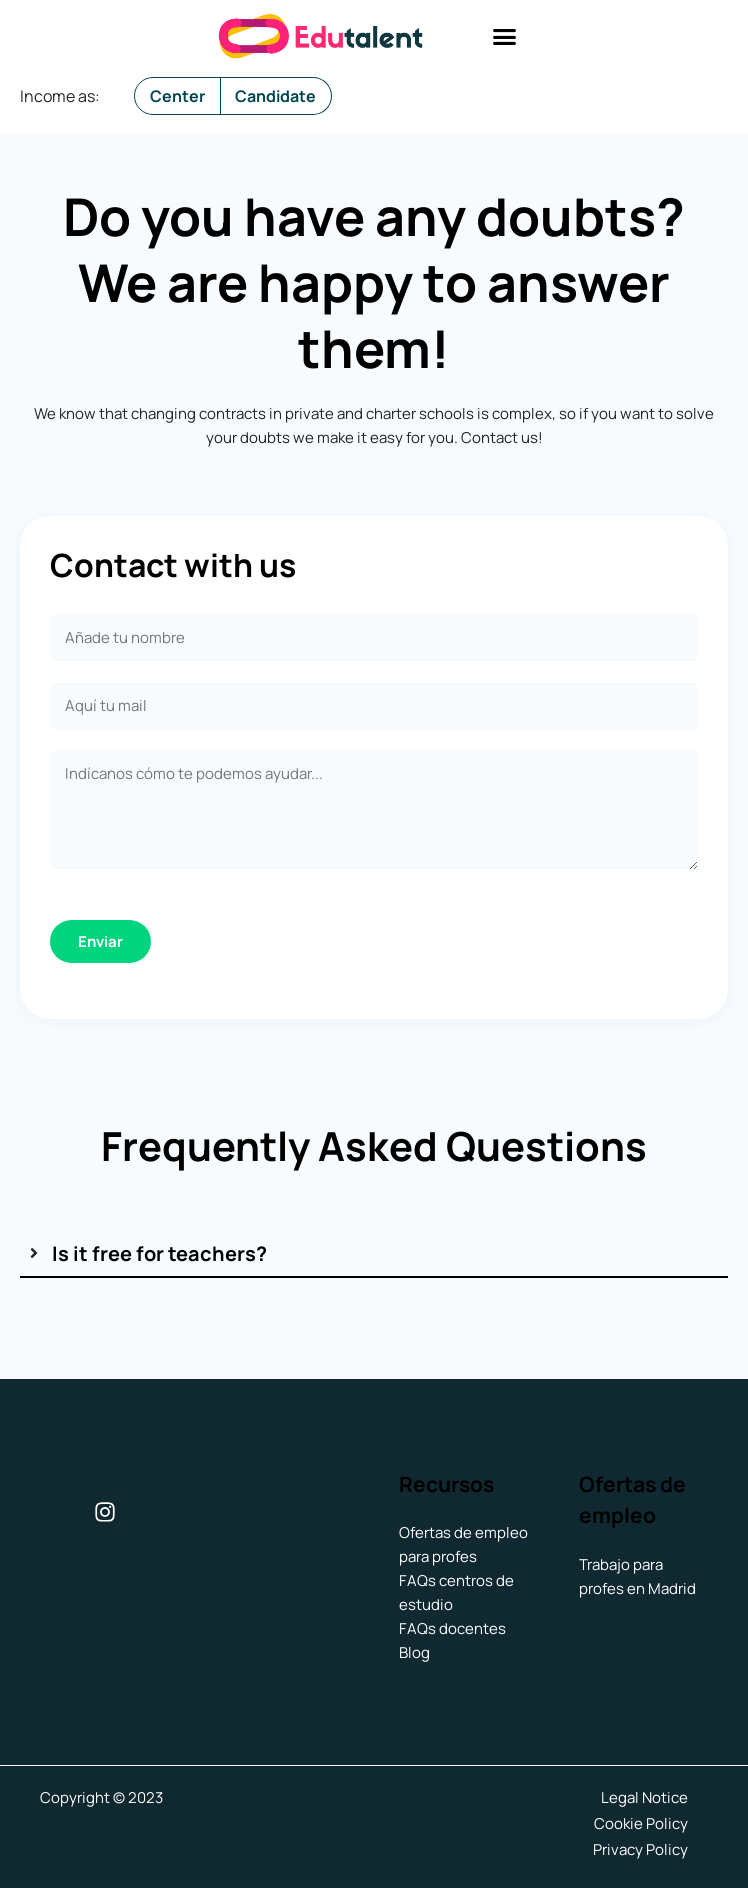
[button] (505, 37)
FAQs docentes (452, 1628)
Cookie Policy (641, 1821)
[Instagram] (105, 1512)
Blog (414, 1652)
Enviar (100, 941)
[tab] (374, 1253)
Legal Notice (644, 1797)
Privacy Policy (640, 1845)
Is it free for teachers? (159, 1253)
